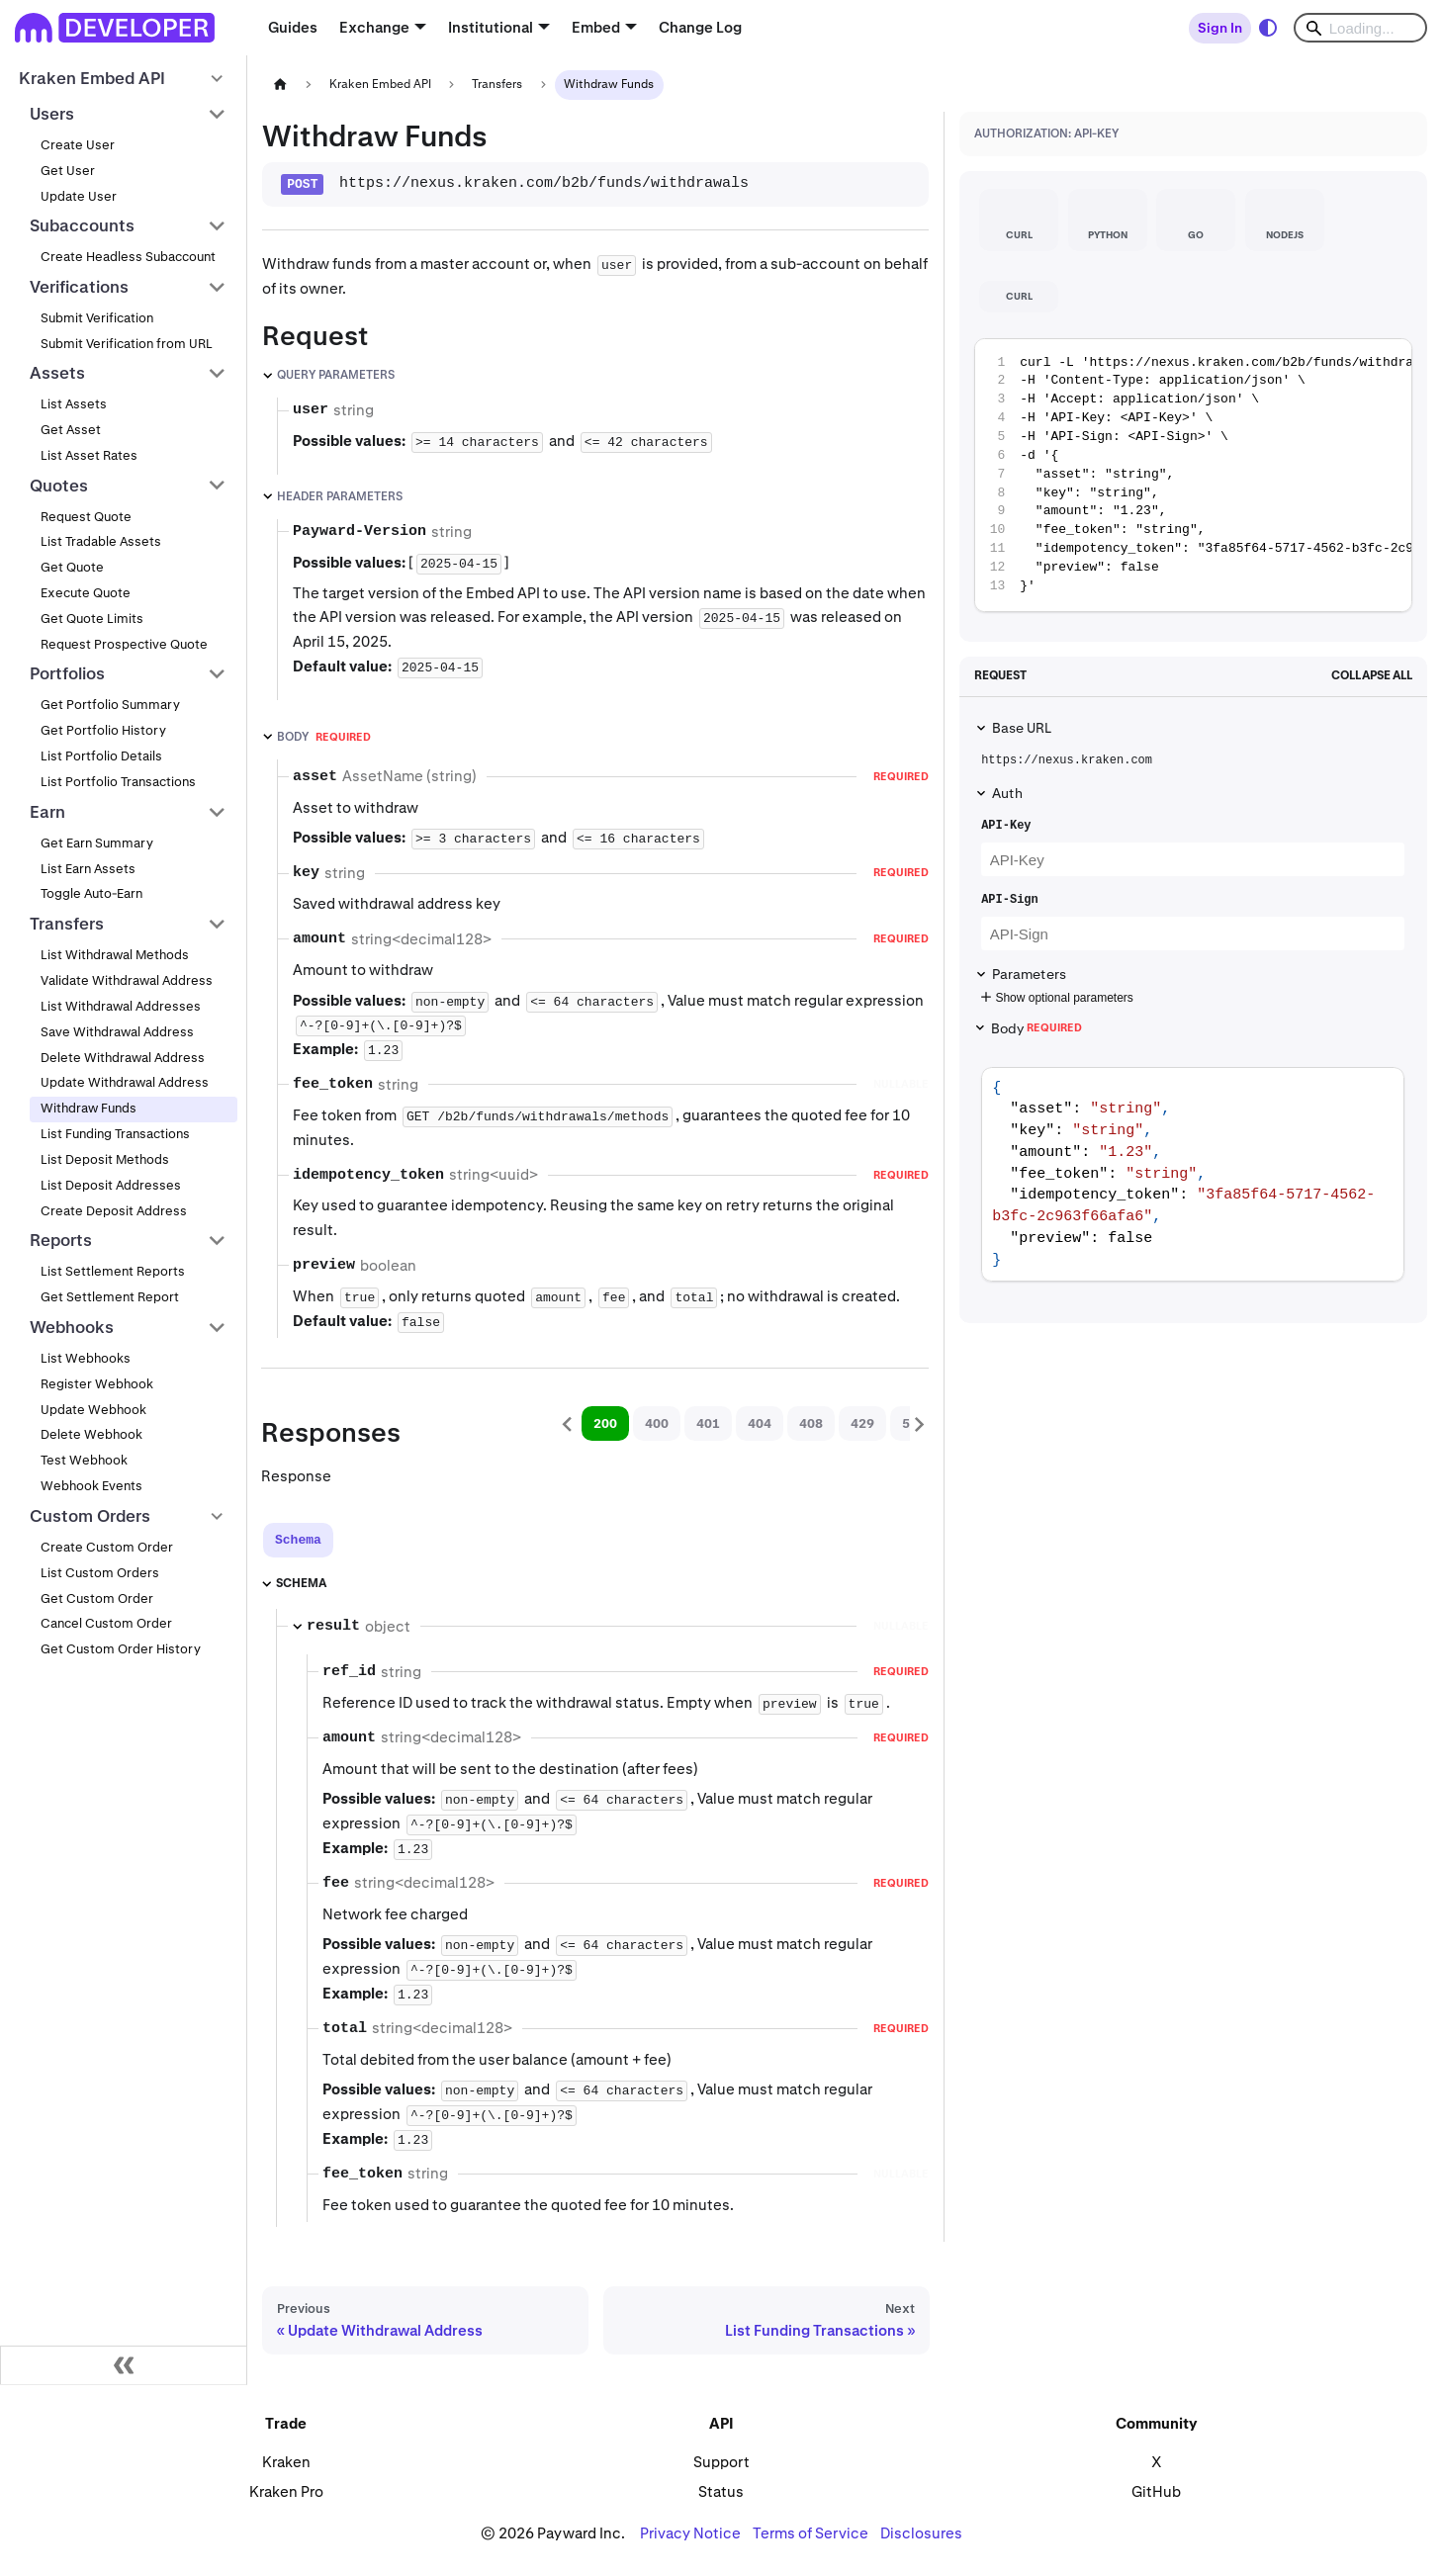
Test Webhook (84, 1460)
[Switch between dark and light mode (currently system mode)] (1268, 28)
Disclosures (921, 2533)
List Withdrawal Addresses (121, 1006)
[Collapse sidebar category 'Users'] (217, 114)
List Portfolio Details (101, 756)
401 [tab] (708, 1423)
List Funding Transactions (115, 1133)
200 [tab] (605, 1423)
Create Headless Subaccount (128, 256)
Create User (78, 144)
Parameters (1029, 974)
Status (721, 2491)
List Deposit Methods (105, 1159)
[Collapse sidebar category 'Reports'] (217, 1241)
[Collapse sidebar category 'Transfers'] (217, 923)
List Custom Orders (100, 1572)
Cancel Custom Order (106, 1623)
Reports (61, 1240)
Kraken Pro (286, 2491)
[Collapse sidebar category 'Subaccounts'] (217, 226)
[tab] (298, 1540)
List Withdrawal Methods (115, 954)
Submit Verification (97, 318)
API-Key (1006, 826)
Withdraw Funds (88, 1108)
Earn (47, 812)
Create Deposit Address (114, 1210)
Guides (292, 27)
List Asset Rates (89, 455)
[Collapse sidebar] (123, 2365)
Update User (79, 196)
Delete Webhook (91, 1434)
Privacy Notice (690, 2533)
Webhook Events (91, 1485)
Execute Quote (86, 592)
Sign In (1220, 28)
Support (721, 2461)
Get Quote (72, 567)
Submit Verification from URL (127, 343)
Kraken (286, 2461)
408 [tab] (811, 1423)
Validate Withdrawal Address (127, 980)
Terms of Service (810, 2533)
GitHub (1156, 2491)
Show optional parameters (1054, 998)
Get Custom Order (97, 1598)
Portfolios (67, 673)
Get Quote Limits (92, 618)
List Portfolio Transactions (118, 781)
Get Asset (71, 429)
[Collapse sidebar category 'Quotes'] (217, 485)
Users (52, 114)
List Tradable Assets (101, 541)
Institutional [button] (490, 27)
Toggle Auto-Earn (91, 893)
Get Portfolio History (103, 730)
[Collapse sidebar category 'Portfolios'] (217, 674)
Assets (57, 373)
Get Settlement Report (110, 1296)
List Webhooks (86, 1358)
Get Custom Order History (121, 1649)
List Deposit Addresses (111, 1185)
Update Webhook (93, 1409)
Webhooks (72, 1327)
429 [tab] (862, 1423)
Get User (68, 170)
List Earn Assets (88, 868)
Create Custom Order (107, 1547)
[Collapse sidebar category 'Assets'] (217, 374)
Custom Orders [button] (90, 1516)
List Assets (74, 404)
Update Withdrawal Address (125, 1082)
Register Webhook (97, 1384)
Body (1036, 1028)
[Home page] (280, 84)
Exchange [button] (374, 27)
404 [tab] (759, 1423)
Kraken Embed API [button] (92, 78)
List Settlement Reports (113, 1271)
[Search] (1360, 28)
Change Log (700, 27)
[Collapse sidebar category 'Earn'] (217, 812)
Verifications (79, 287)
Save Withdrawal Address (117, 1031)
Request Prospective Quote (124, 644)
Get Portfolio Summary (110, 704)
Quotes (59, 485)
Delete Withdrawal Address (123, 1057)
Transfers (67, 923)
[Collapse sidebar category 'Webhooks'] (217, 1327)
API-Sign (1009, 900)
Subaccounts (82, 225)
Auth (1007, 793)
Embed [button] (596, 27)
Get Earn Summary (97, 843)
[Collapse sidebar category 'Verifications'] (217, 287)
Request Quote (86, 516)
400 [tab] (657, 1423)
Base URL (1021, 728)
